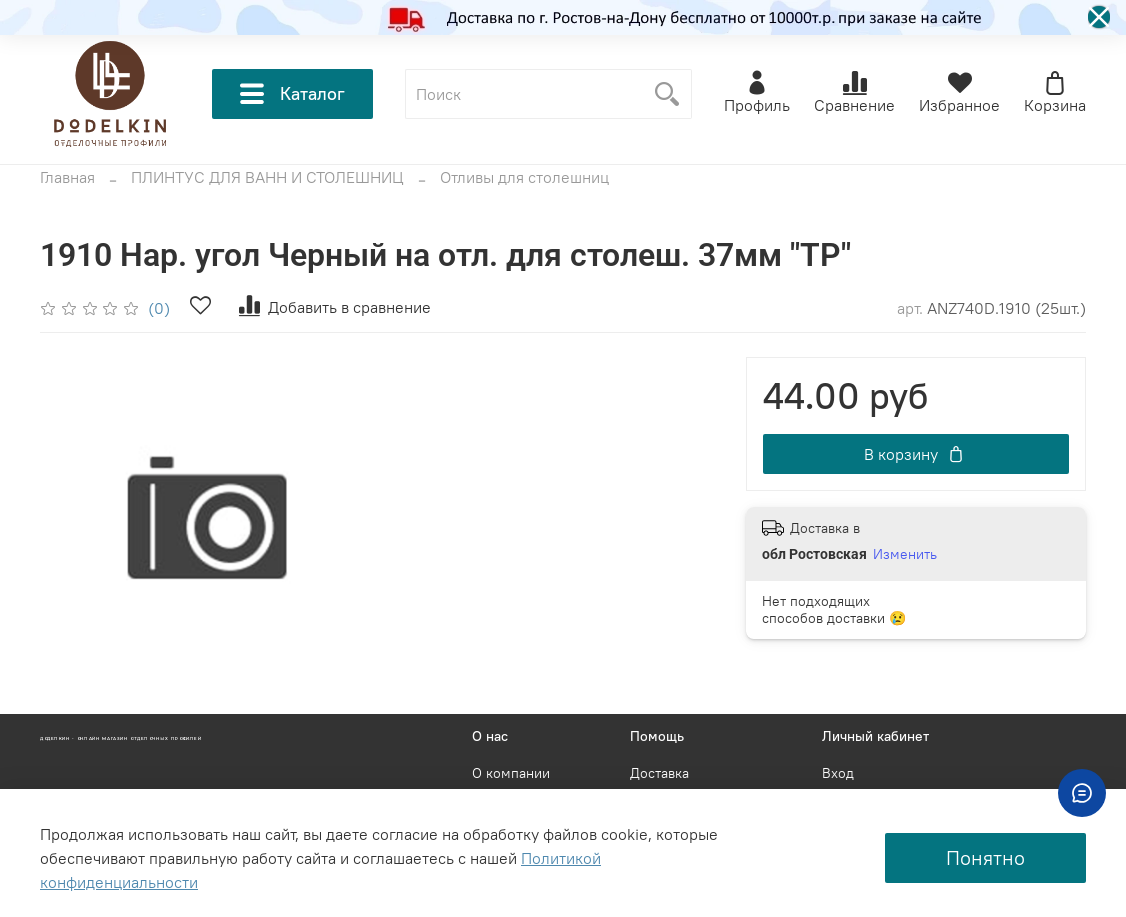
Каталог (292, 94)
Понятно (985, 857)
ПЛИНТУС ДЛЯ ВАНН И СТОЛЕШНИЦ (267, 177)
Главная (67, 177)
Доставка (659, 773)
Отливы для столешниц (524, 177)
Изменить (905, 554)
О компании (511, 773)
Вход (838, 773)
